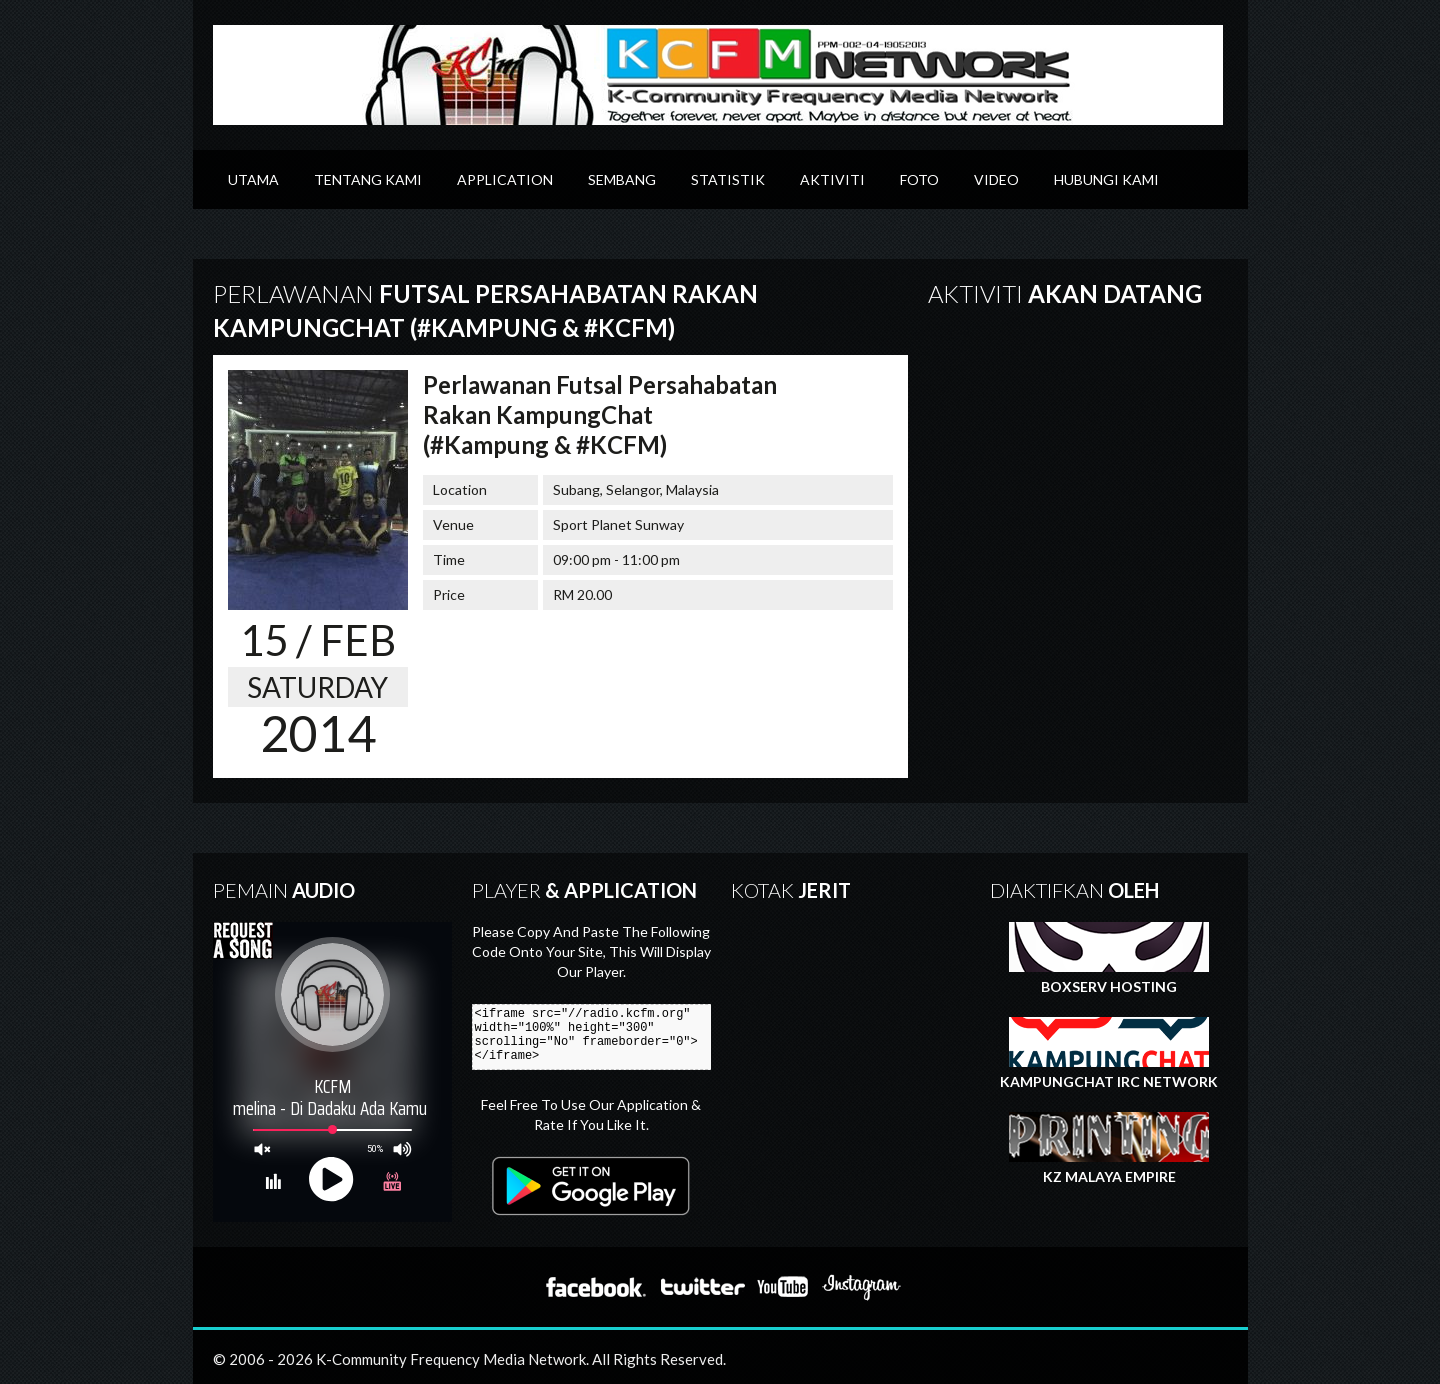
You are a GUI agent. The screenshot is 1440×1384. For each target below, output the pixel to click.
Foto (919, 179)
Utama (253, 179)
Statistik (728, 179)
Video (996, 179)
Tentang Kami (368, 179)
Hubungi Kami (1106, 179)
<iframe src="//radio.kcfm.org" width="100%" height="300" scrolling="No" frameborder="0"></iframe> (600, 1037)
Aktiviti (832, 179)
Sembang (622, 179)
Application (505, 179)
